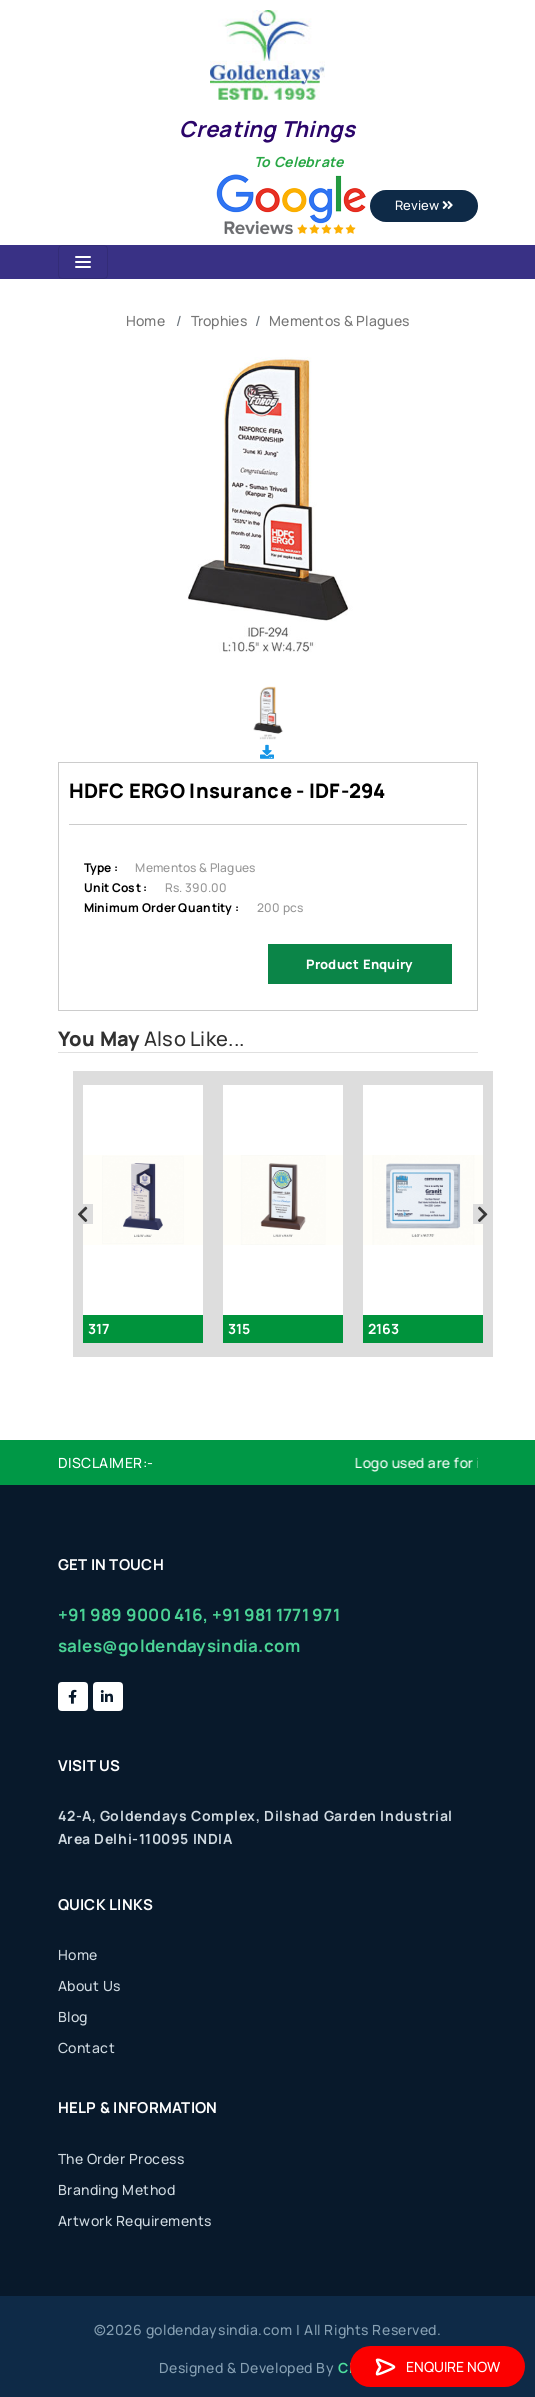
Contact (87, 2047)
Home (145, 320)
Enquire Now (437, 2366)
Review (424, 205)
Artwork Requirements (135, 2220)
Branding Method (117, 2189)
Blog (73, 2016)
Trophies (219, 320)
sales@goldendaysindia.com (179, 1645)
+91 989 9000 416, (133, 1614)
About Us (89, 1985)
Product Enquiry (359, 964)
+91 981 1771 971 (276, 1614)
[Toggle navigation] (83, 262)
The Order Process (121, 2158)
